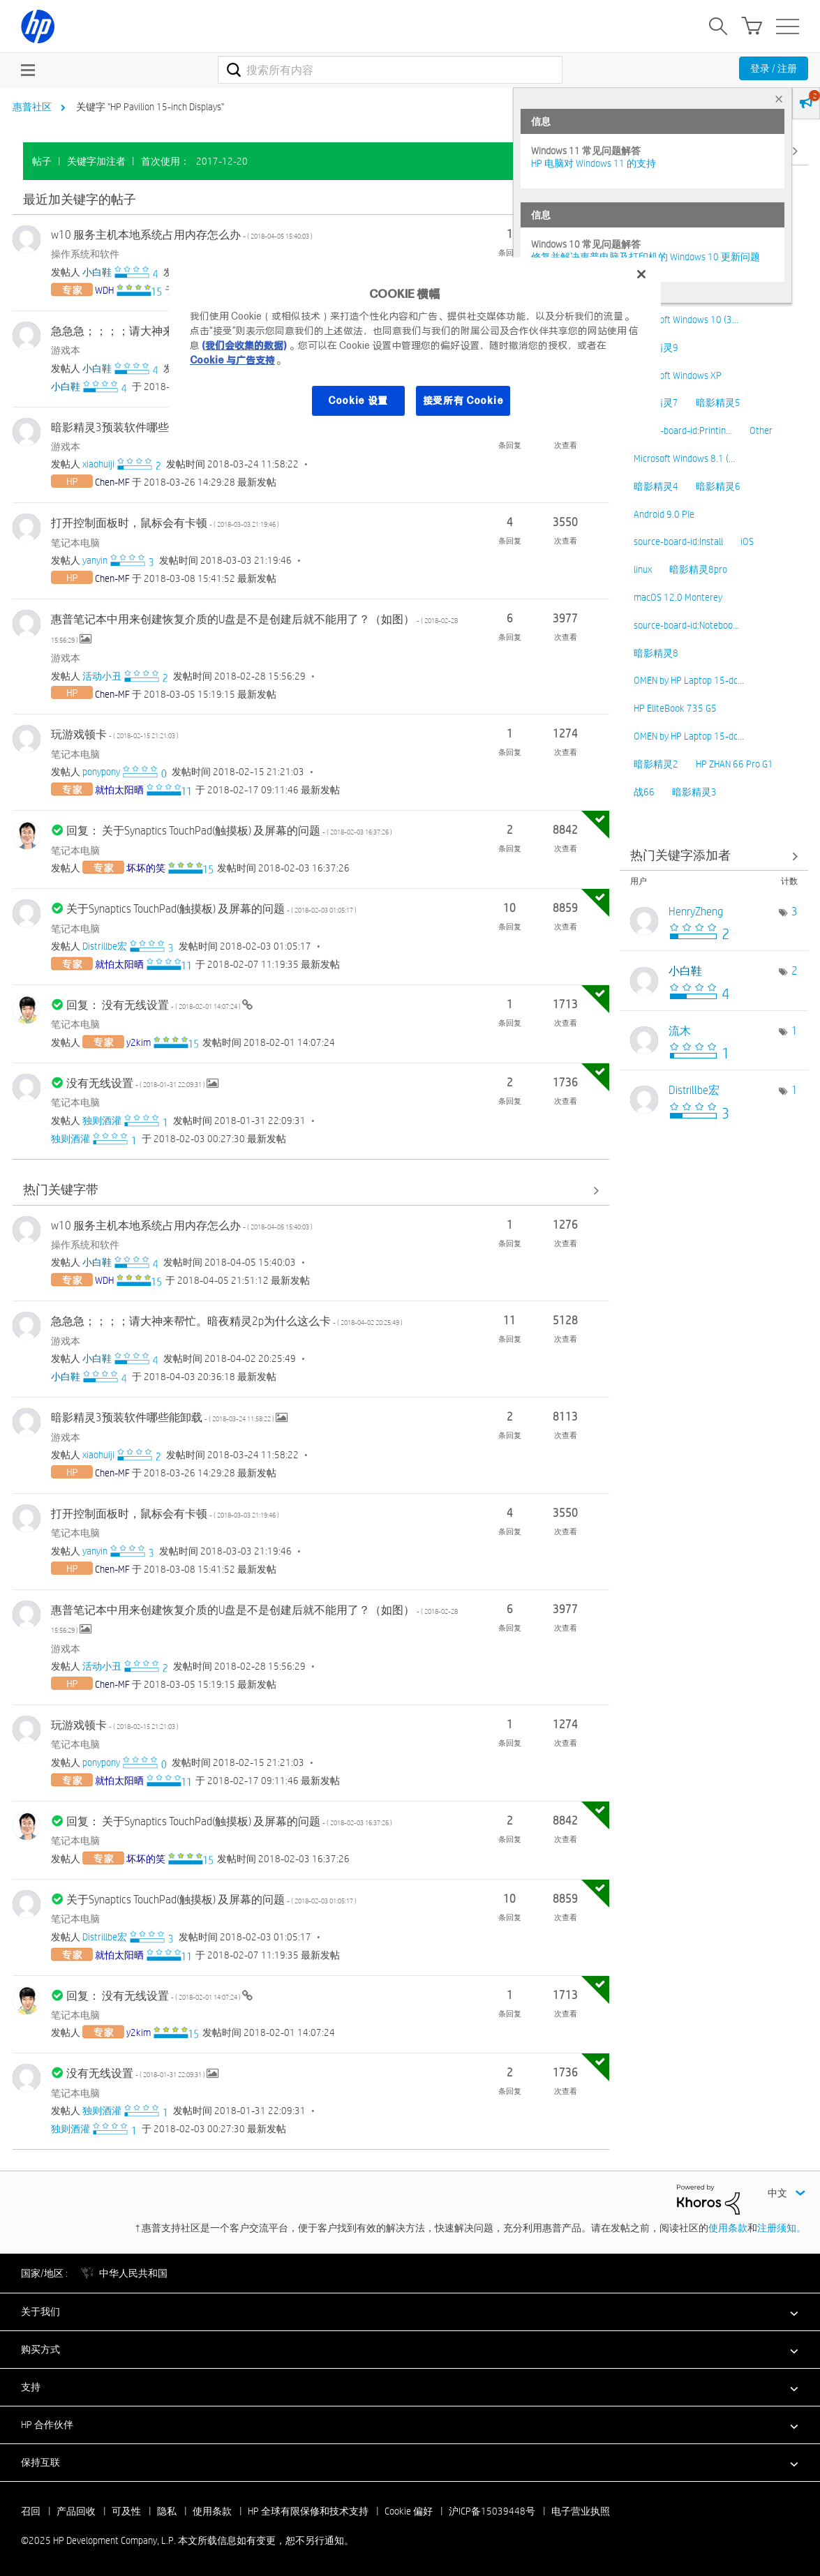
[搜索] (390, 70)
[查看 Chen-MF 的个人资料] (112, 482)
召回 (30, 2511)
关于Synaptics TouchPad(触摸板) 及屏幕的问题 (211, 908)
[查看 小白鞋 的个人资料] (97, 272)
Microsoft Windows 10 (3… (686, 319)
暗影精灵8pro (698, 569)
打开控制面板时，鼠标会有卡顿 (165, 523)
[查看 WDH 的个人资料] (104, 290)
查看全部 (311, 200)
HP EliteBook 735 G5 (675, 708)
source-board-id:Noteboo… (686, 625)
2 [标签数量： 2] (794, 971)
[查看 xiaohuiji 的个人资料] (98, 464)
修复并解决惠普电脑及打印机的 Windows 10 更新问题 (645, 256)
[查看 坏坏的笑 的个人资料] (145, 868)
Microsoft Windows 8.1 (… (684, 458)
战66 (644, 792)
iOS (747, 541)
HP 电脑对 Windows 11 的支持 (593, 163)
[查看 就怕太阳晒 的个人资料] (119, 790)
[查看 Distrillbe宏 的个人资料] (104, 946)
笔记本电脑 (75, 543)
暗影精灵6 (718, 486)
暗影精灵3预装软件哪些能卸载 (163, 427)
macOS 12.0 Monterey (678, 597)
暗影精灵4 (656, 486)
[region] (415, 345)
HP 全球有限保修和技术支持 (308, 2511)
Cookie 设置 (358, 400)
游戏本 (65, 350)
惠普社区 (32, 106)
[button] (410, 2311)
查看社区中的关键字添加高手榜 (714, 855)
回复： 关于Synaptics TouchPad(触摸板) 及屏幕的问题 (229, 830)
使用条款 (727, 2228)
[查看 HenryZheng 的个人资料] (696, 911)
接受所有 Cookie (463, 400)
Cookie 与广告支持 (232, 360)
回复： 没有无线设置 (154, 1005)
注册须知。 (781, 2228)
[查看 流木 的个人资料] (680, 1031)
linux (643, 569)
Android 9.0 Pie (664, 514)
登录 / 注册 (773, 68)
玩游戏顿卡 (115, 734)
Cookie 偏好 (409, 2511)
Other (761, 430)
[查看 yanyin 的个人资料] (94, 560)
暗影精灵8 (656, 653)
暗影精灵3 (694, 792)
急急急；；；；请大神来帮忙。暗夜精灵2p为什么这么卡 (227, 1321)
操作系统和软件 (85, 254)
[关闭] (641, 274)
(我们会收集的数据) (244, 345)
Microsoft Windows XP (678, 375)
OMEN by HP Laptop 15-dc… (689, 680)
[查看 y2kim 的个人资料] (138, 1042)
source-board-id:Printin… (683, 430)
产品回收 (76, 2511)
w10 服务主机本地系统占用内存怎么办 (182, 234)
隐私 (167, 2511)
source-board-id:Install (678, 541)
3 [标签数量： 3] (794, 911)
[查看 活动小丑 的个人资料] (101, 676)
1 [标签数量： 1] (794, 1031)
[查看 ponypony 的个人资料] (101, 771)
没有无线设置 (136, 1083)
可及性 (126, 2511)
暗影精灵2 (656, 764)
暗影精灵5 (718, 402)
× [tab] (778, 99)
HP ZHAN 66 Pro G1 (734, 764)
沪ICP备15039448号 (492, 2511)
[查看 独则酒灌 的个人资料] (101, 1120)
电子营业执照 (580, 2511)
